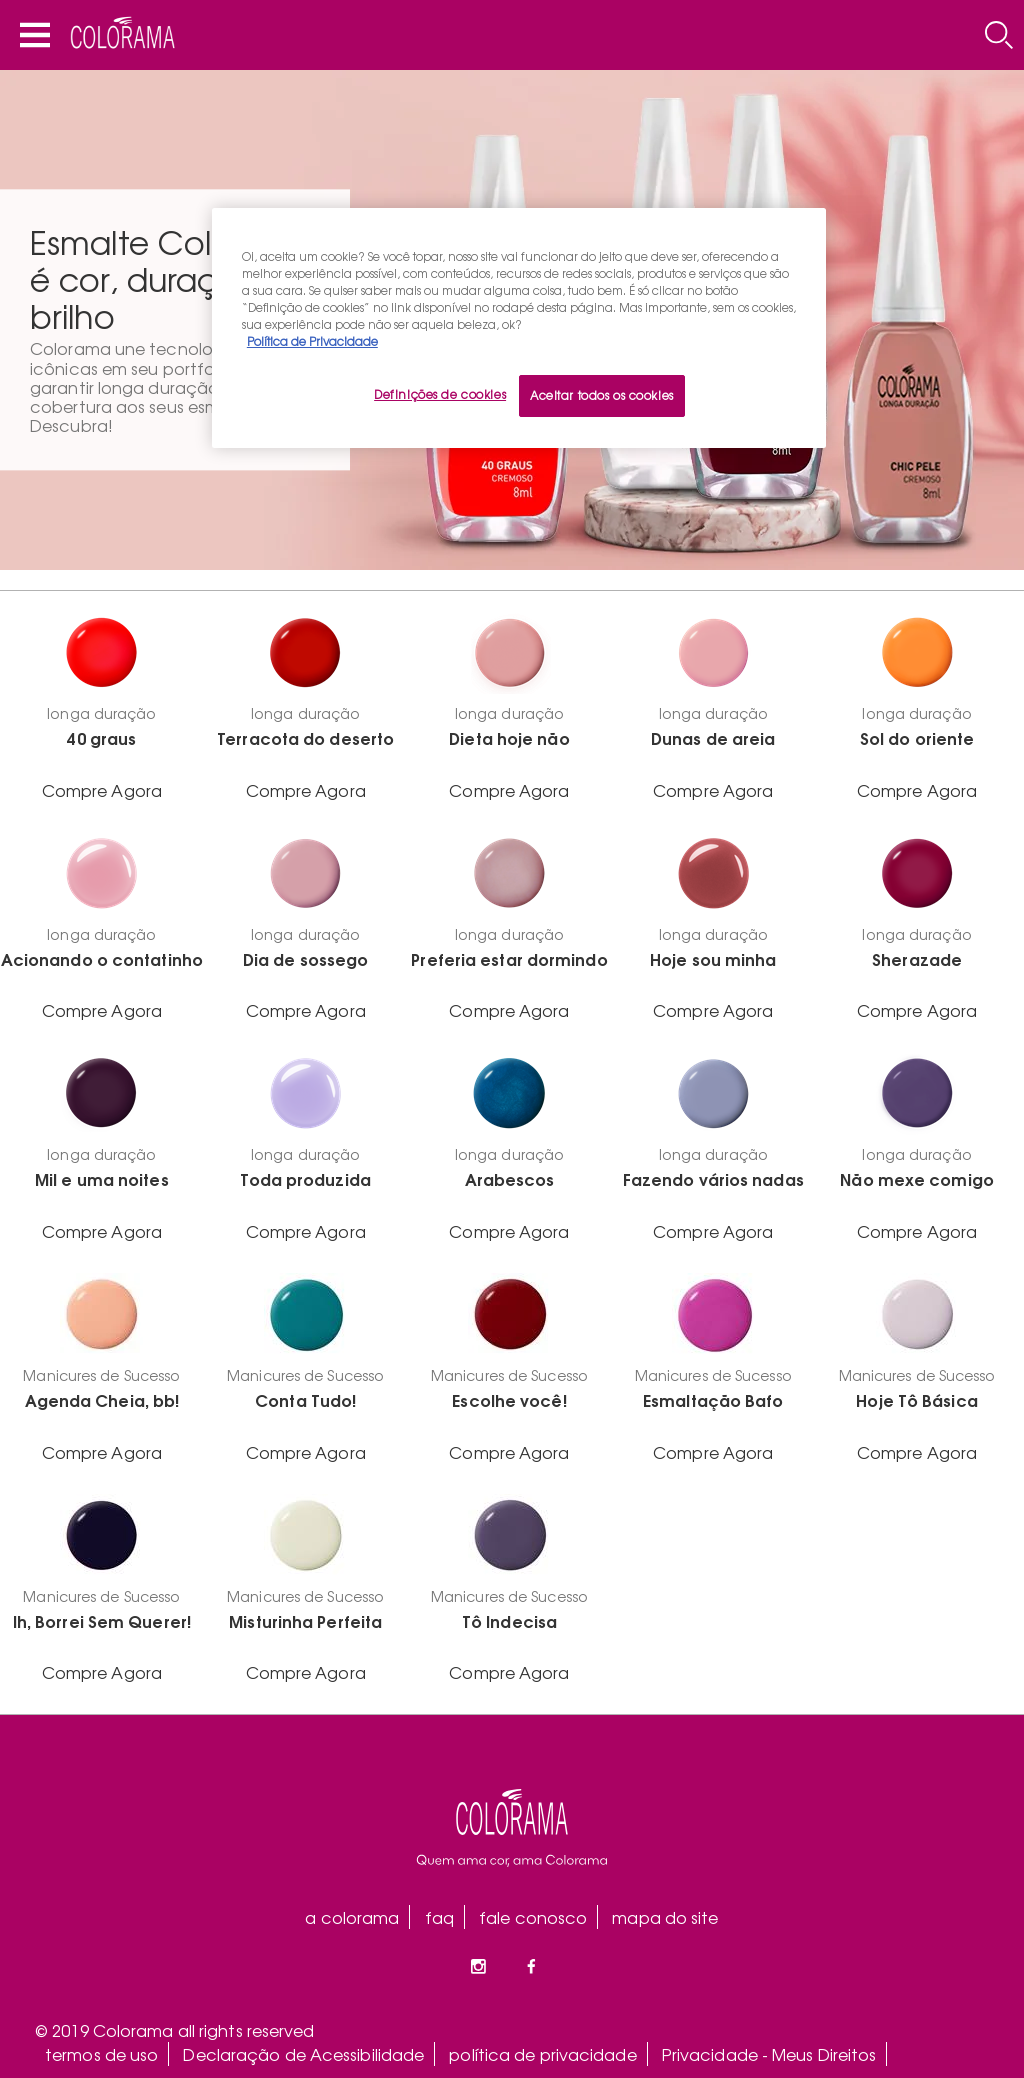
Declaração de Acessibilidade (303, 2054)
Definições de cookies (440, 394)
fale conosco (533, 1917)
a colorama (352, 1917)
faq (439, 1917)
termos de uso (101, 2054)
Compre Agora (102, 790)
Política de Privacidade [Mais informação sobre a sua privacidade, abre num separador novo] (312, 341)
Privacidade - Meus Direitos (769, 2054)
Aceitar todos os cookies (602, 395)
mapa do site (665, 1917)
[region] (519, 328)
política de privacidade (542, 2054)
